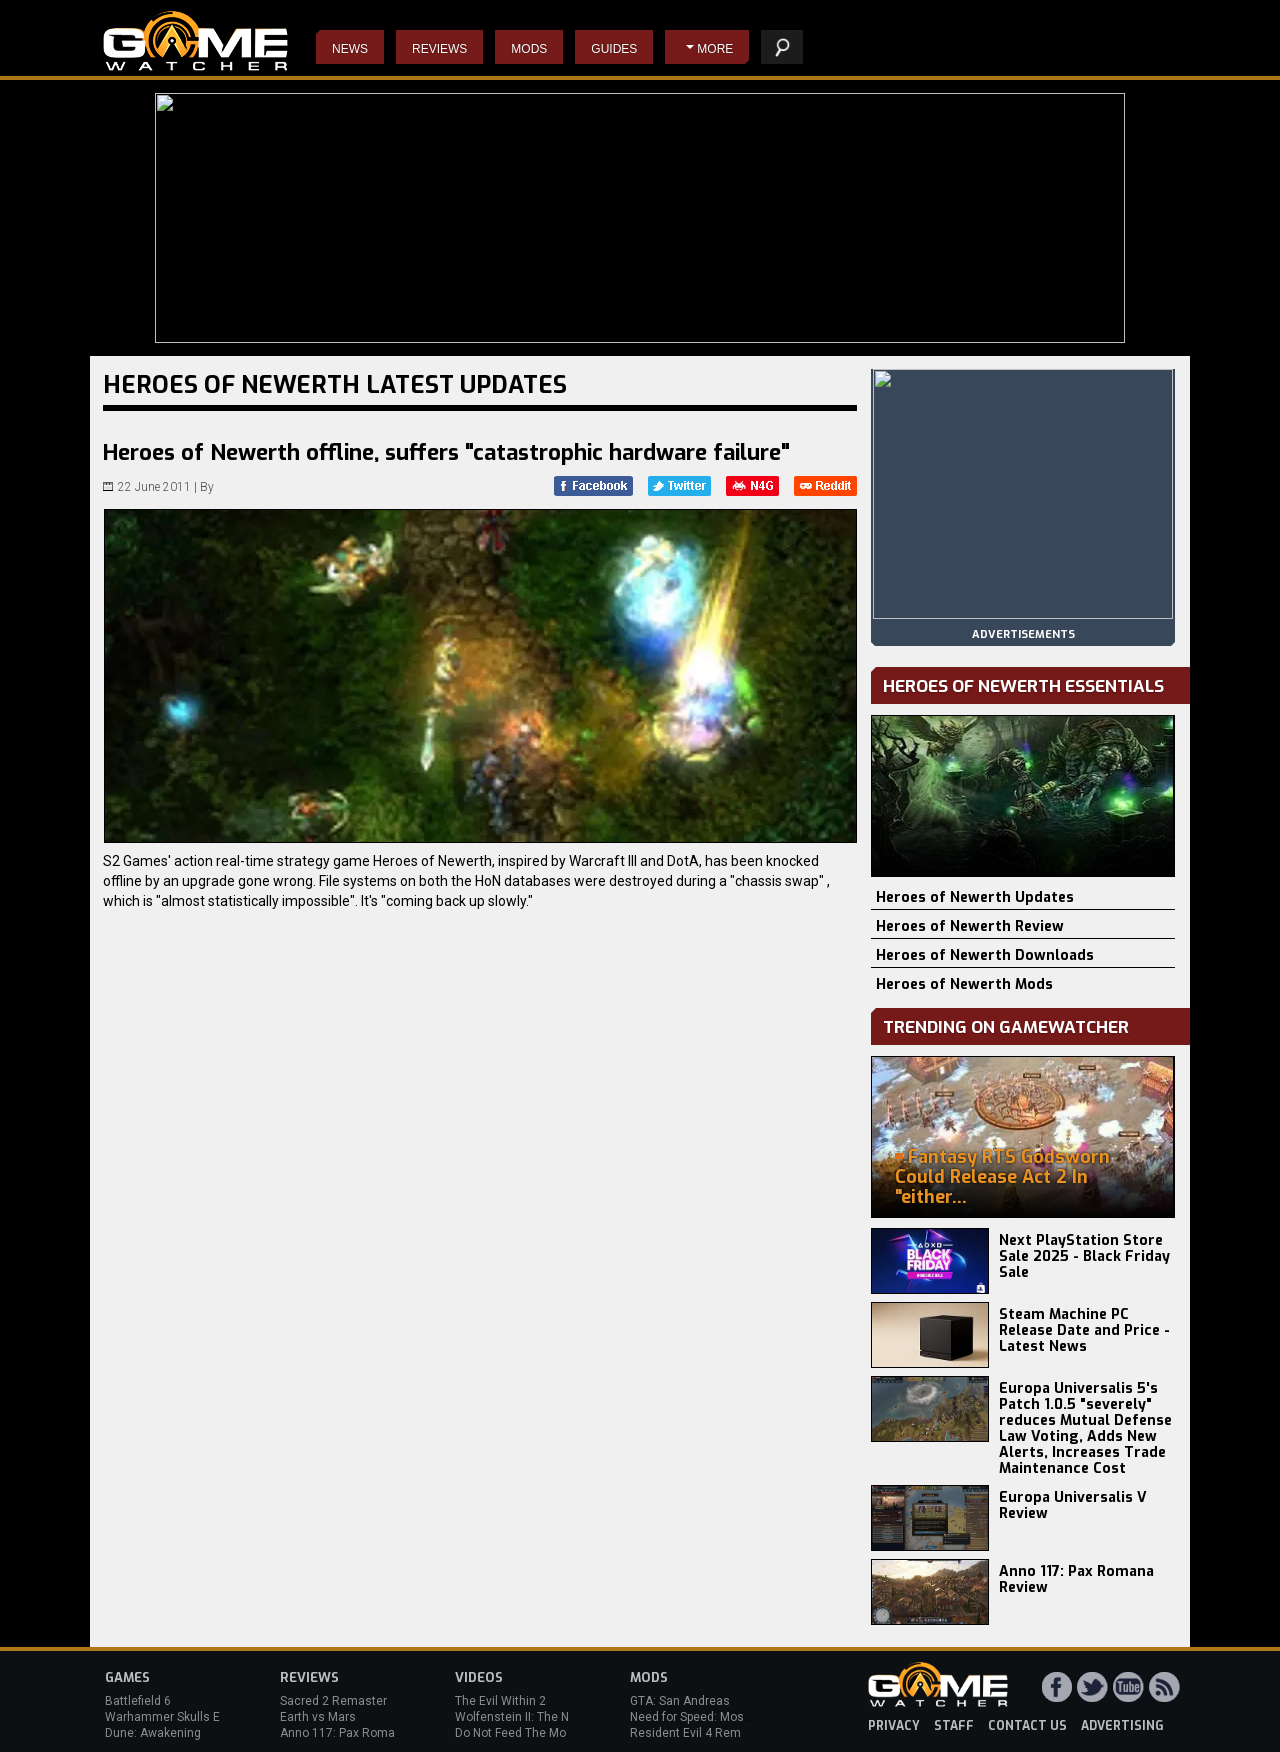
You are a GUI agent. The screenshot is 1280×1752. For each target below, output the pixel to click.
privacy (894, 1726)
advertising (1122, 1726)
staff (954, 1726)
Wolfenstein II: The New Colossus (548, 1717)
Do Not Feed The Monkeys (527, 1733)
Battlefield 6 (138, 1701)
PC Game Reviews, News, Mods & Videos (195, 41)
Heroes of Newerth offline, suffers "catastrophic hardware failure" (446, 452)
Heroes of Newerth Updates (975, 897)
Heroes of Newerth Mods (964, 984)
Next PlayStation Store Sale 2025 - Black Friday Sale (1084, 1256)
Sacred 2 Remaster (333, 1701)
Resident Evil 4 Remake (695, 1733)
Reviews (439, 49)
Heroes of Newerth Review (970, 926)
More (715, 49)
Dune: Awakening (153, 1733)
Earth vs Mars (318, 1717)
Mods (529, 49)
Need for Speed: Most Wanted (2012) (731, 1717)
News (350, 49)
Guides (614, 49)
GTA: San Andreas (680, 1701)
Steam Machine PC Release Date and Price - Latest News (1084, 1330)
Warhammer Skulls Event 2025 (190, 1717)
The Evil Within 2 (500, 1701)
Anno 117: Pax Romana (344, 1733)
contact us (1027, 1726)
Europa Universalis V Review (1073, 1505)
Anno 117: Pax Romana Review (1076, 1579)
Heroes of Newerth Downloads (985, 955)
